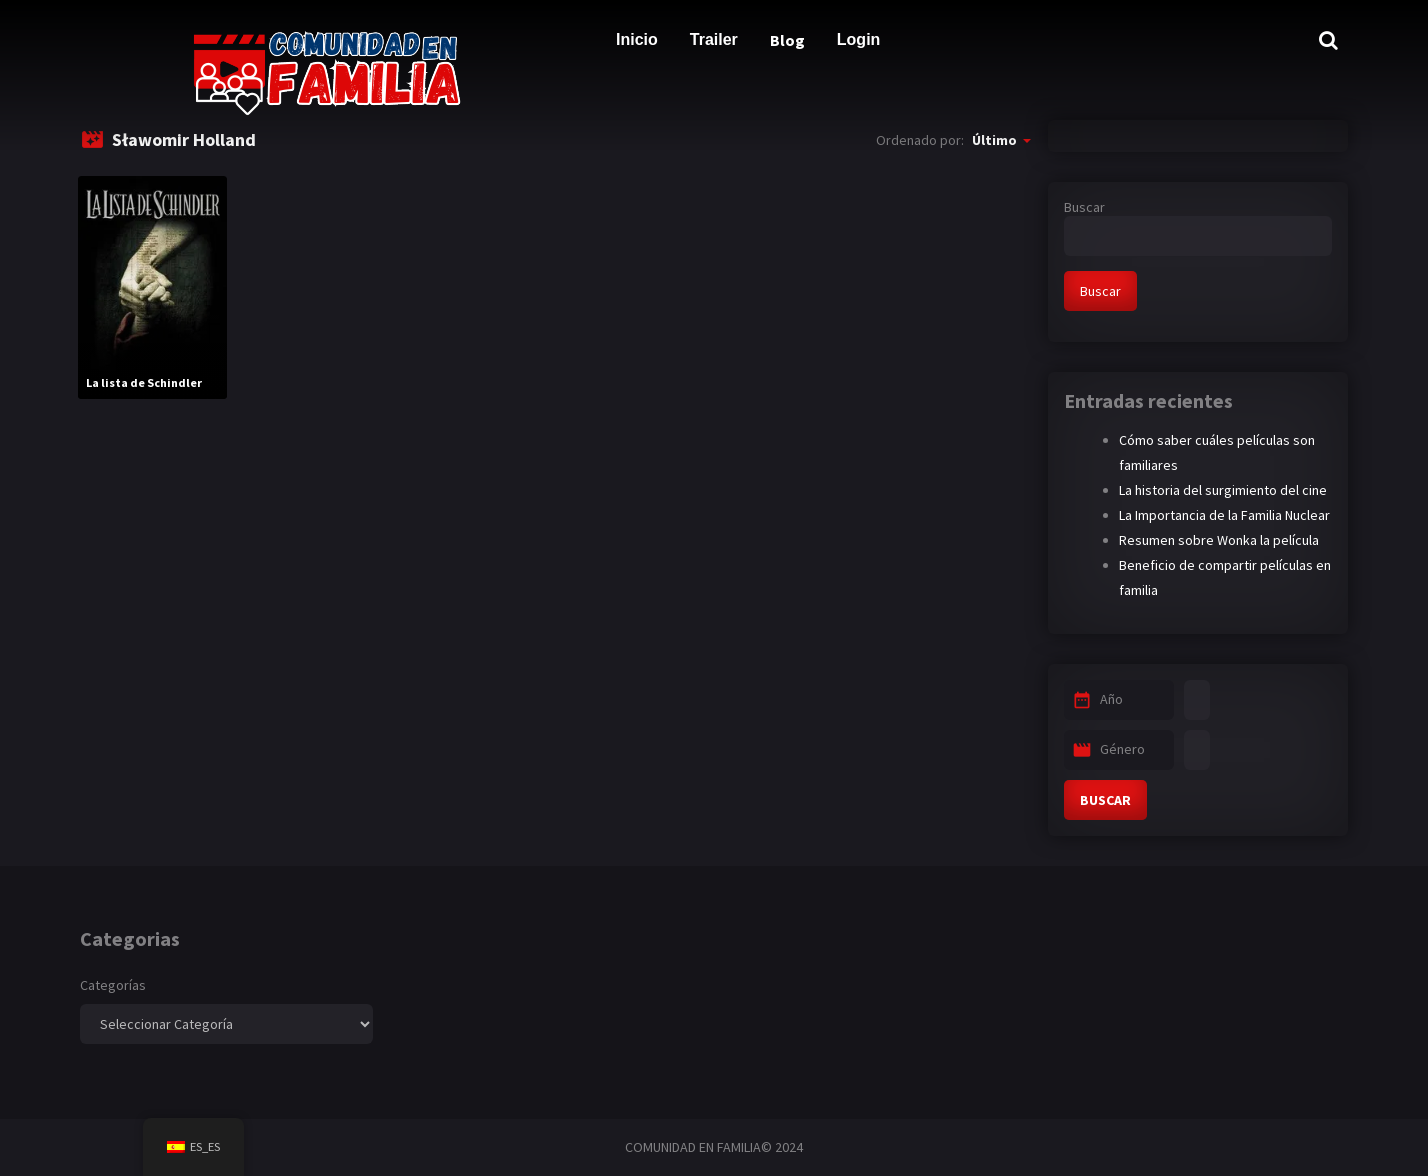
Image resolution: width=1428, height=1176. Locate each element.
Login (859, 39)
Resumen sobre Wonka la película (1219, 540)
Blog (787, 40)
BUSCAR (1105, 800)
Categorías (113, 985)
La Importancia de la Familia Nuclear (1224, 515)
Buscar (1084, 207)
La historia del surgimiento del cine (1223, 490)
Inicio (637, 39)
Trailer (714, 39)
